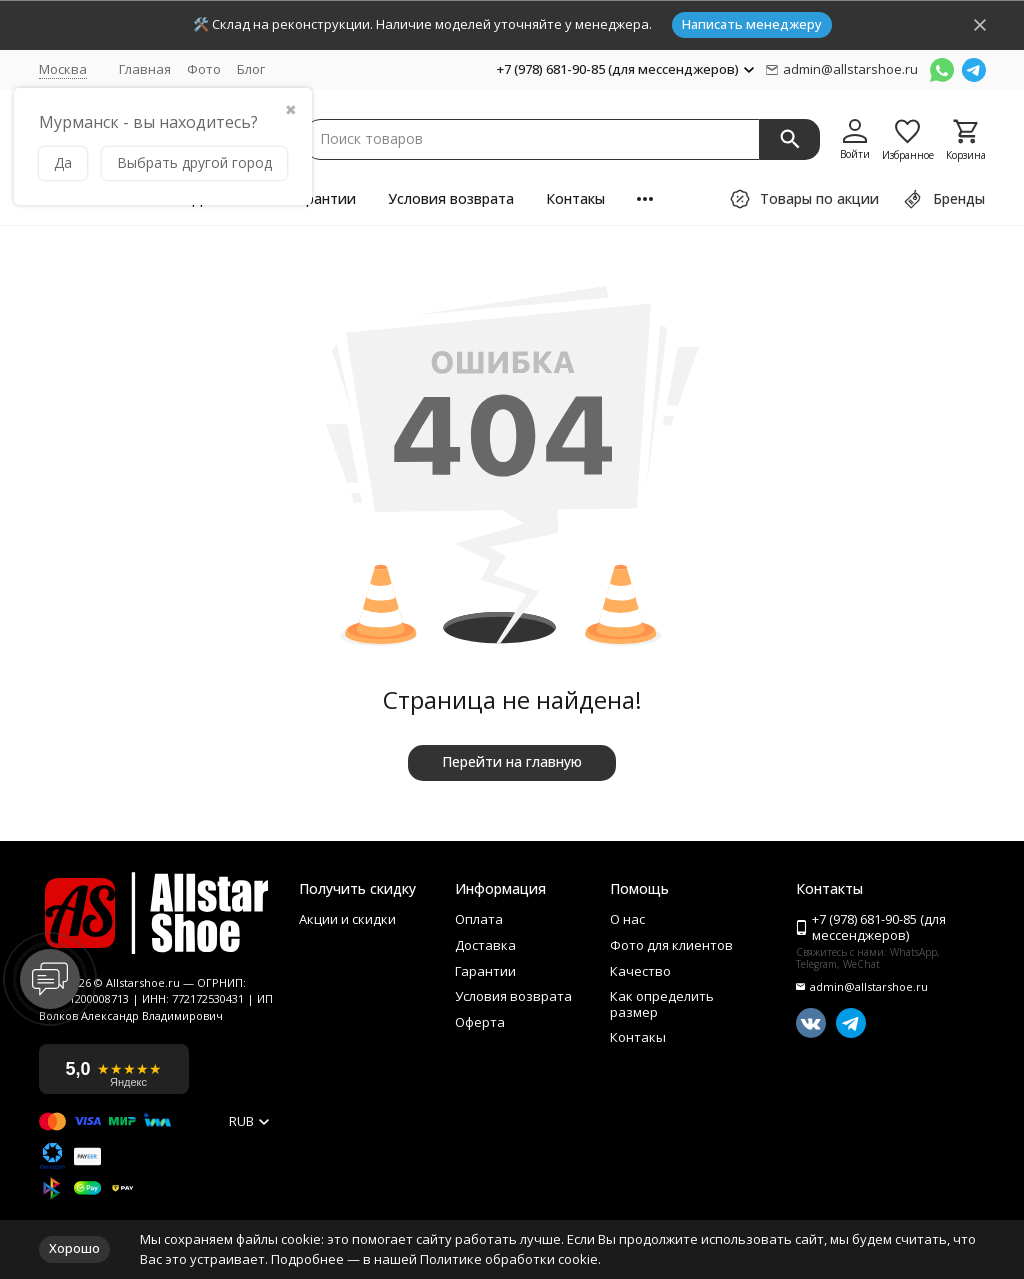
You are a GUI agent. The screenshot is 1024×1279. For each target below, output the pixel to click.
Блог (251, 69)
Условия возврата (451, 198)
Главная (145, 69)
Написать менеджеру (752, 24)
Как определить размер (662, 1004)
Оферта (480, 1023)
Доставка (485, 946)
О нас (627, 920)
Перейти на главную (512, 761)
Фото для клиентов (671, 946)
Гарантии (323, 198)
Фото (204, 69)
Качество (640, 972)
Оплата (479, 920)
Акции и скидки (347, 920)
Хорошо (74, 1248)
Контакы (575, 198)
